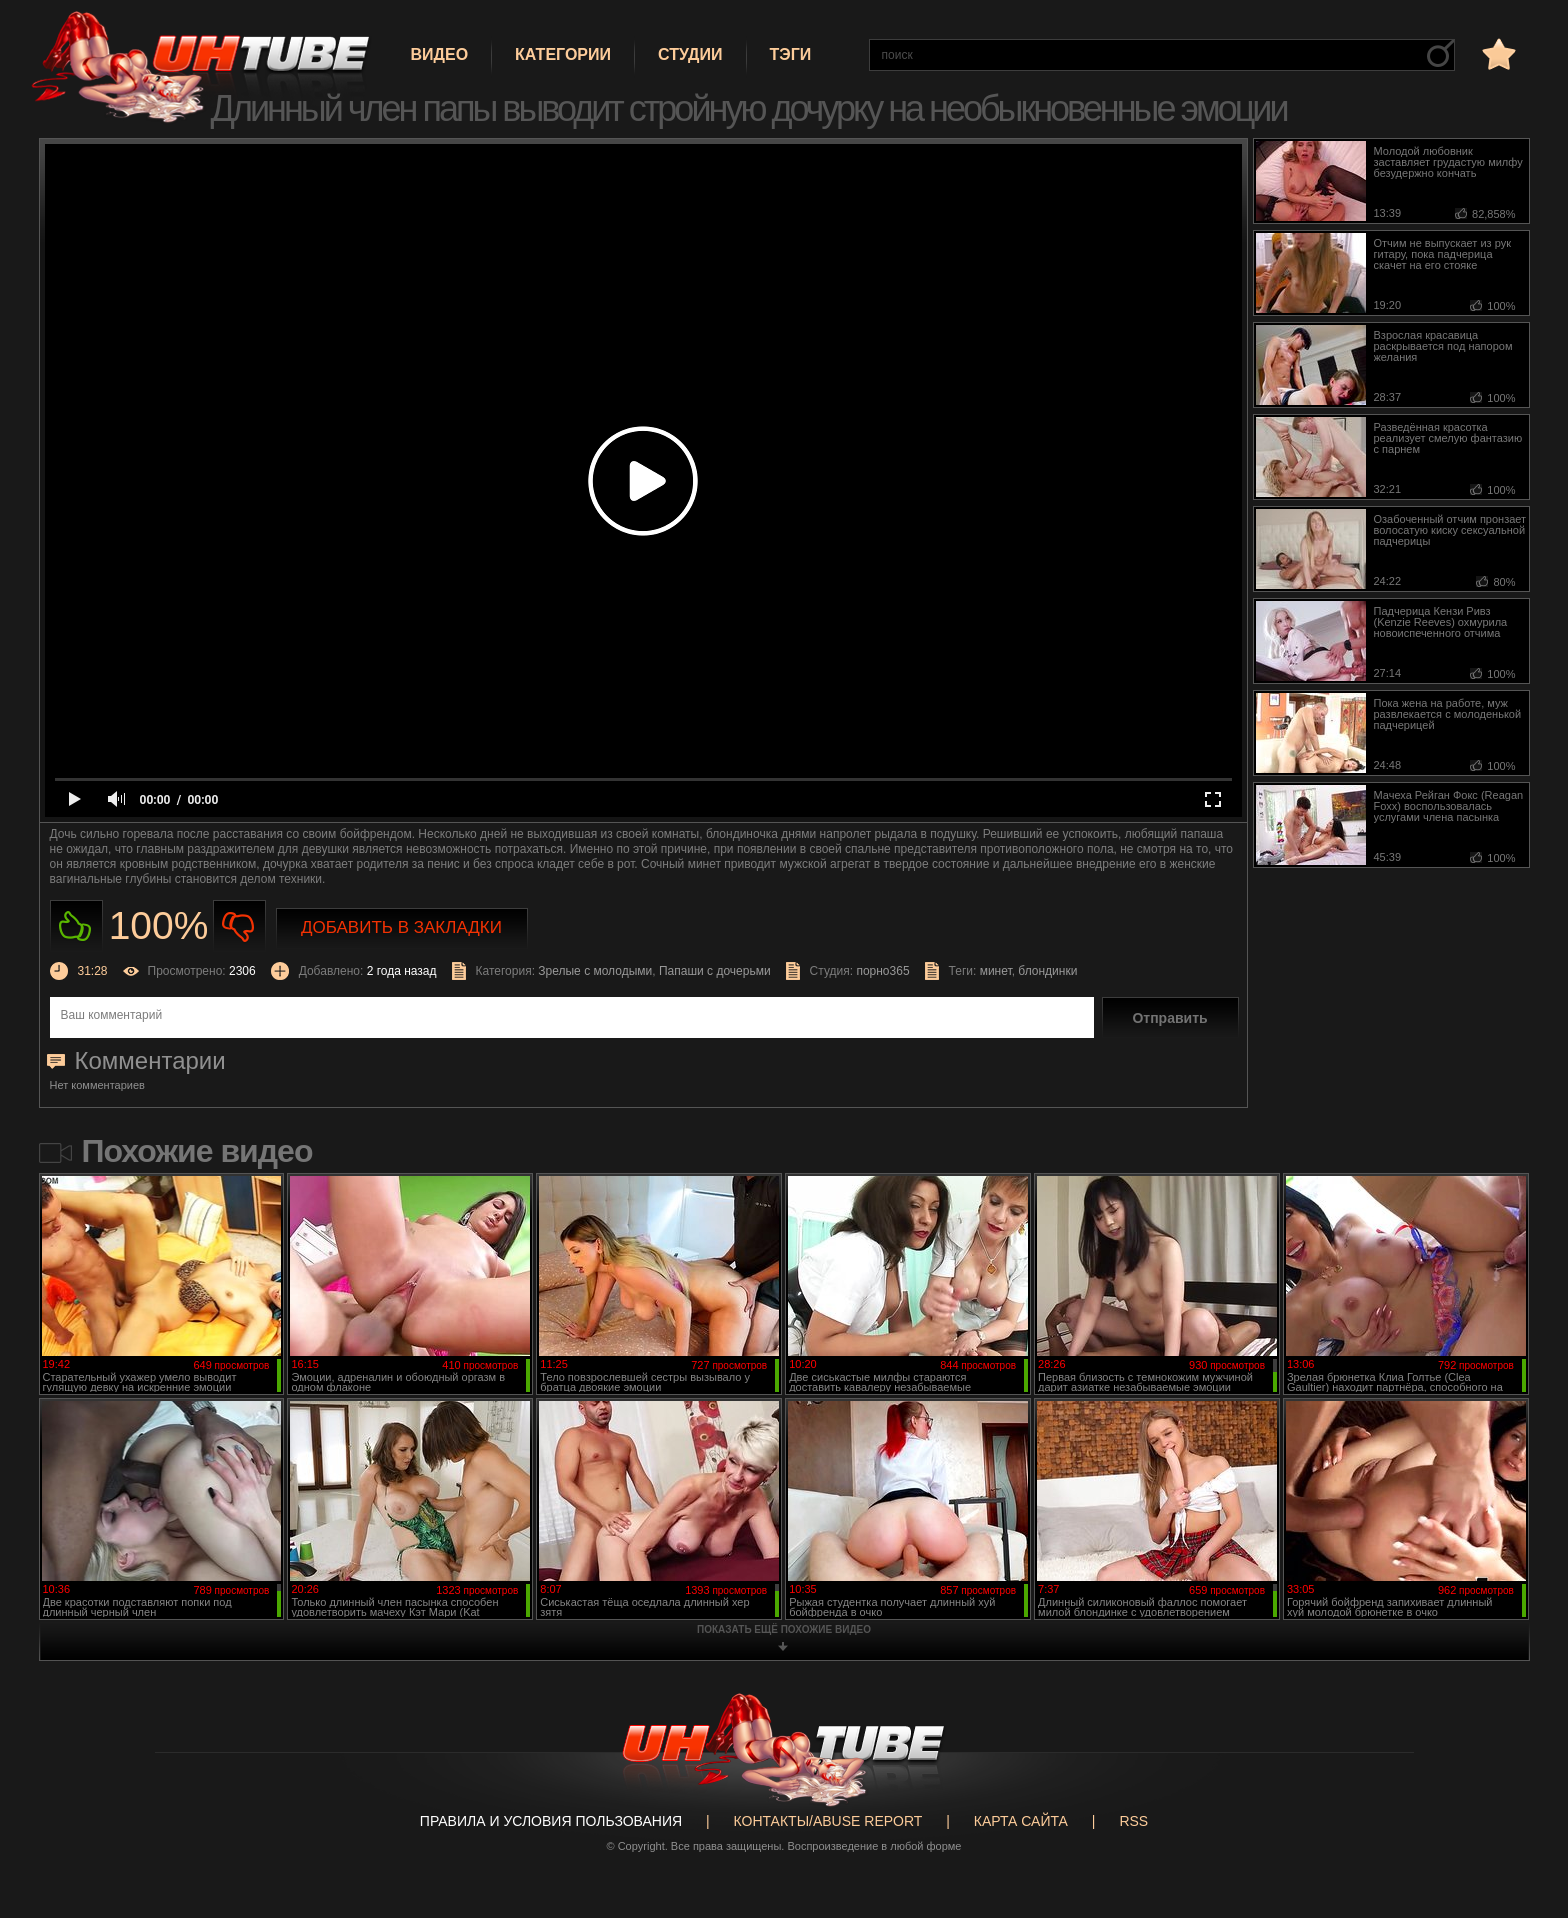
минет (996, 971)
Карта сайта (1021, 1821)
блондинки (1047, 971)
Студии (690, 54)
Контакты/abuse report (828, 1821)
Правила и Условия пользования (551, 1821)
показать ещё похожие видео (784, 1629)
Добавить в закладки (401, 927)
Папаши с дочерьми (715, 971)
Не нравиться (239, 926)
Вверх (1523, 1804)
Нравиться (76, 926)
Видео (440, 54)
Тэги (791, 54)
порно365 (882, 971)
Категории (563, 54)
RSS (1133, 1821)
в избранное (1497, 53)
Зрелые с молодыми (595, 971)
